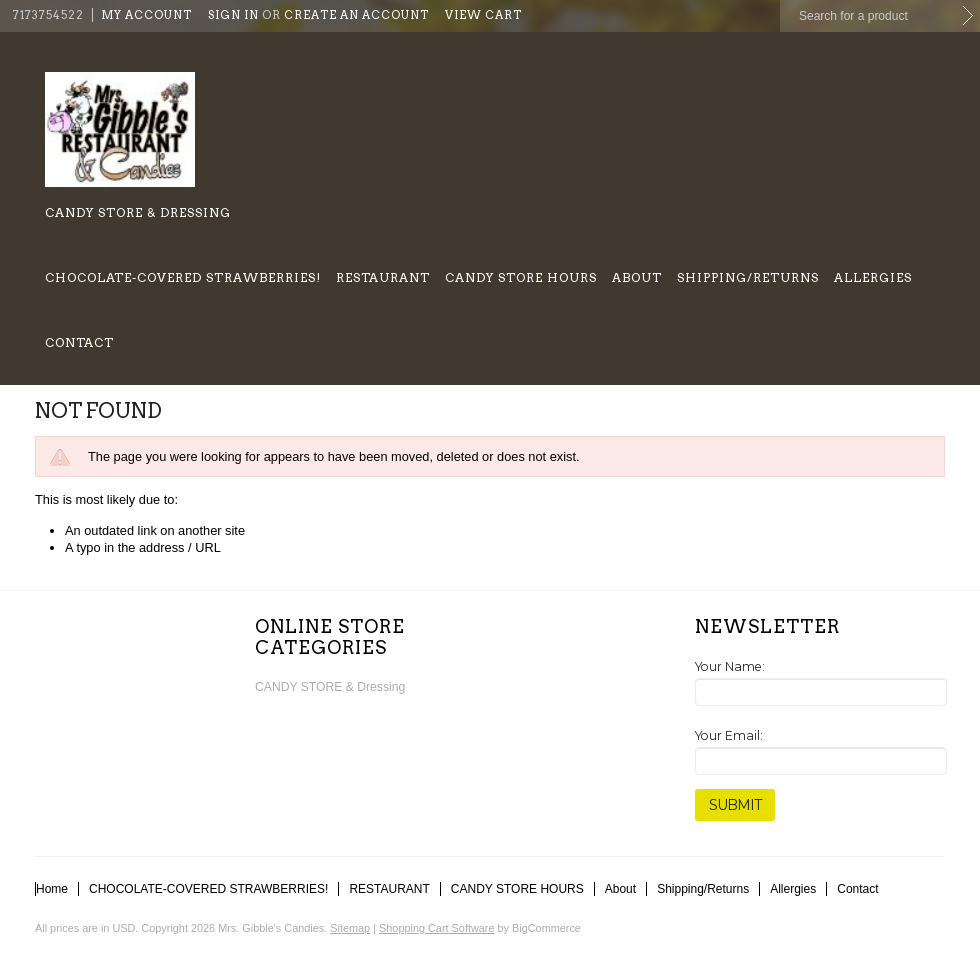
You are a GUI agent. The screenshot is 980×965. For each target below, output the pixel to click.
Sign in (233, 15)
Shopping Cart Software (436, 928)
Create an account (356, 15)
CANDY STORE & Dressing (138, 212)
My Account (146, 15)
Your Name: (730, 666)
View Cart (483, 15)
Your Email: (729, 735)
